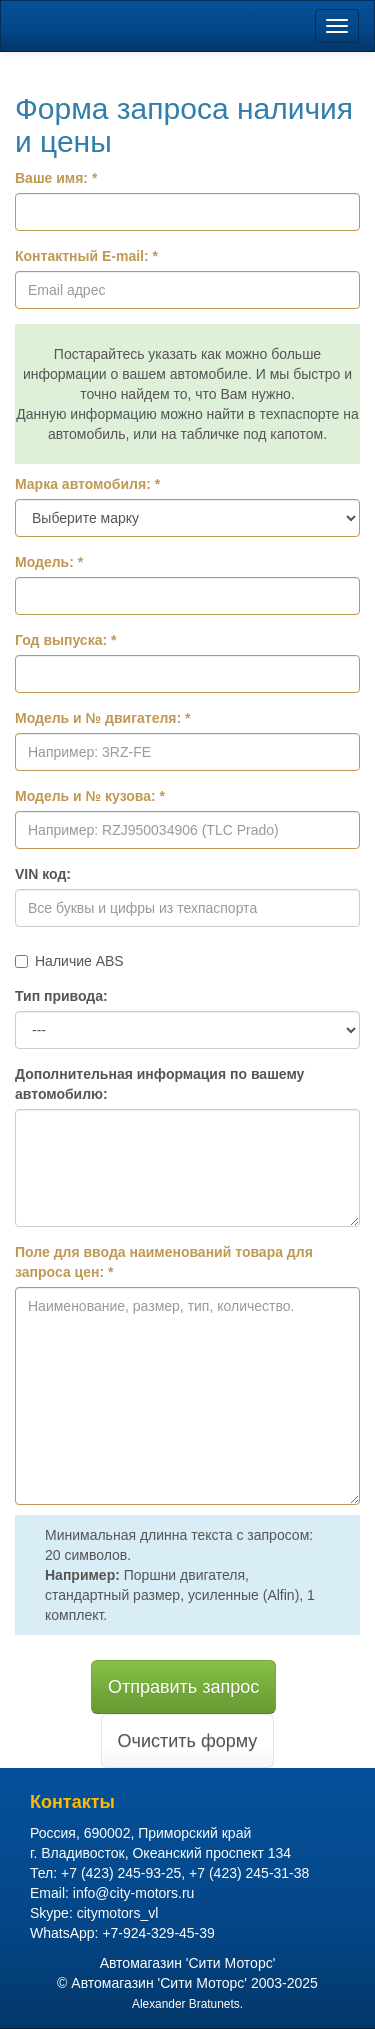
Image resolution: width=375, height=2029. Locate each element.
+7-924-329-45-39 (158, 1933)
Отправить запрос (183, 1687)
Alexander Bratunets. (187, 2004)
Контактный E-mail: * (86, 256)
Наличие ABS (69, 961)
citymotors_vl (118, 1913)
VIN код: (43, 874)
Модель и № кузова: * (90, 796)
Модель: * (49, 562)
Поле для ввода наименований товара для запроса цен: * (164, 1262)
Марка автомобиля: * (87, 484)
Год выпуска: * (65, 640)
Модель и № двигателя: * (103, 718)
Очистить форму (188, 1741)
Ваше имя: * (56, 178)
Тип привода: (61, 996)
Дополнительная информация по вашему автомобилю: (159, 1084)
